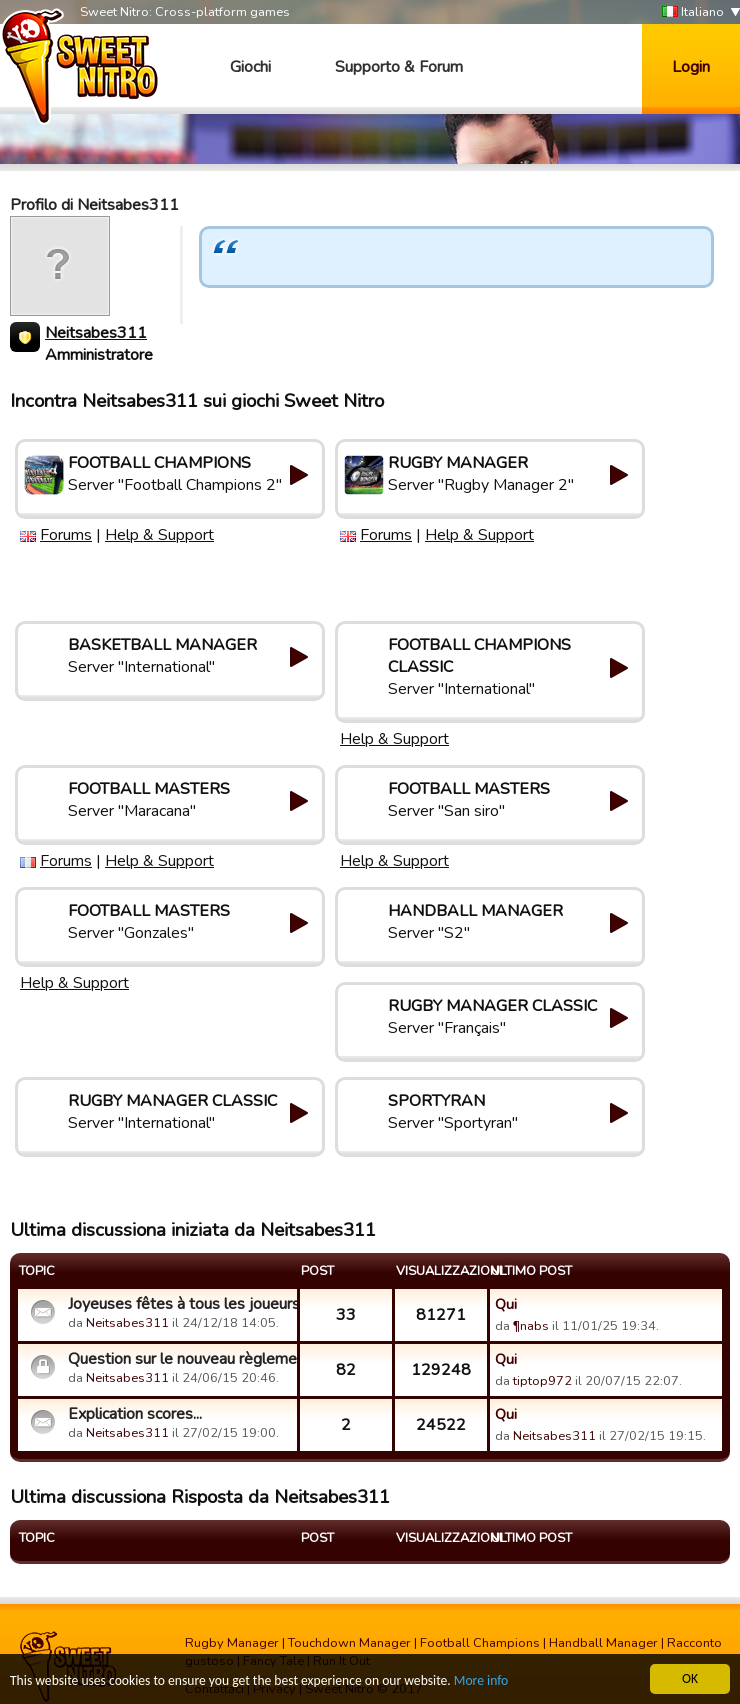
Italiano (693, 12)
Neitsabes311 (96, 333)
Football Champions (480, 1643)
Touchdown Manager (349, 1643)
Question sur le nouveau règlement (180, 1359)
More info (481, 1681)
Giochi (250, 67)
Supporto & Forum (399, 67)
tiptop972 (542, 1381)
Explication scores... (135, 1414)
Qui (506, 1304)
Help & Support (159, 535)
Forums (66, 535)
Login (691, 67)
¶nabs (531, 1326)
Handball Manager (603, 1643)
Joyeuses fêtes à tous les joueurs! (180, 1304)
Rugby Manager (232, 1643)
